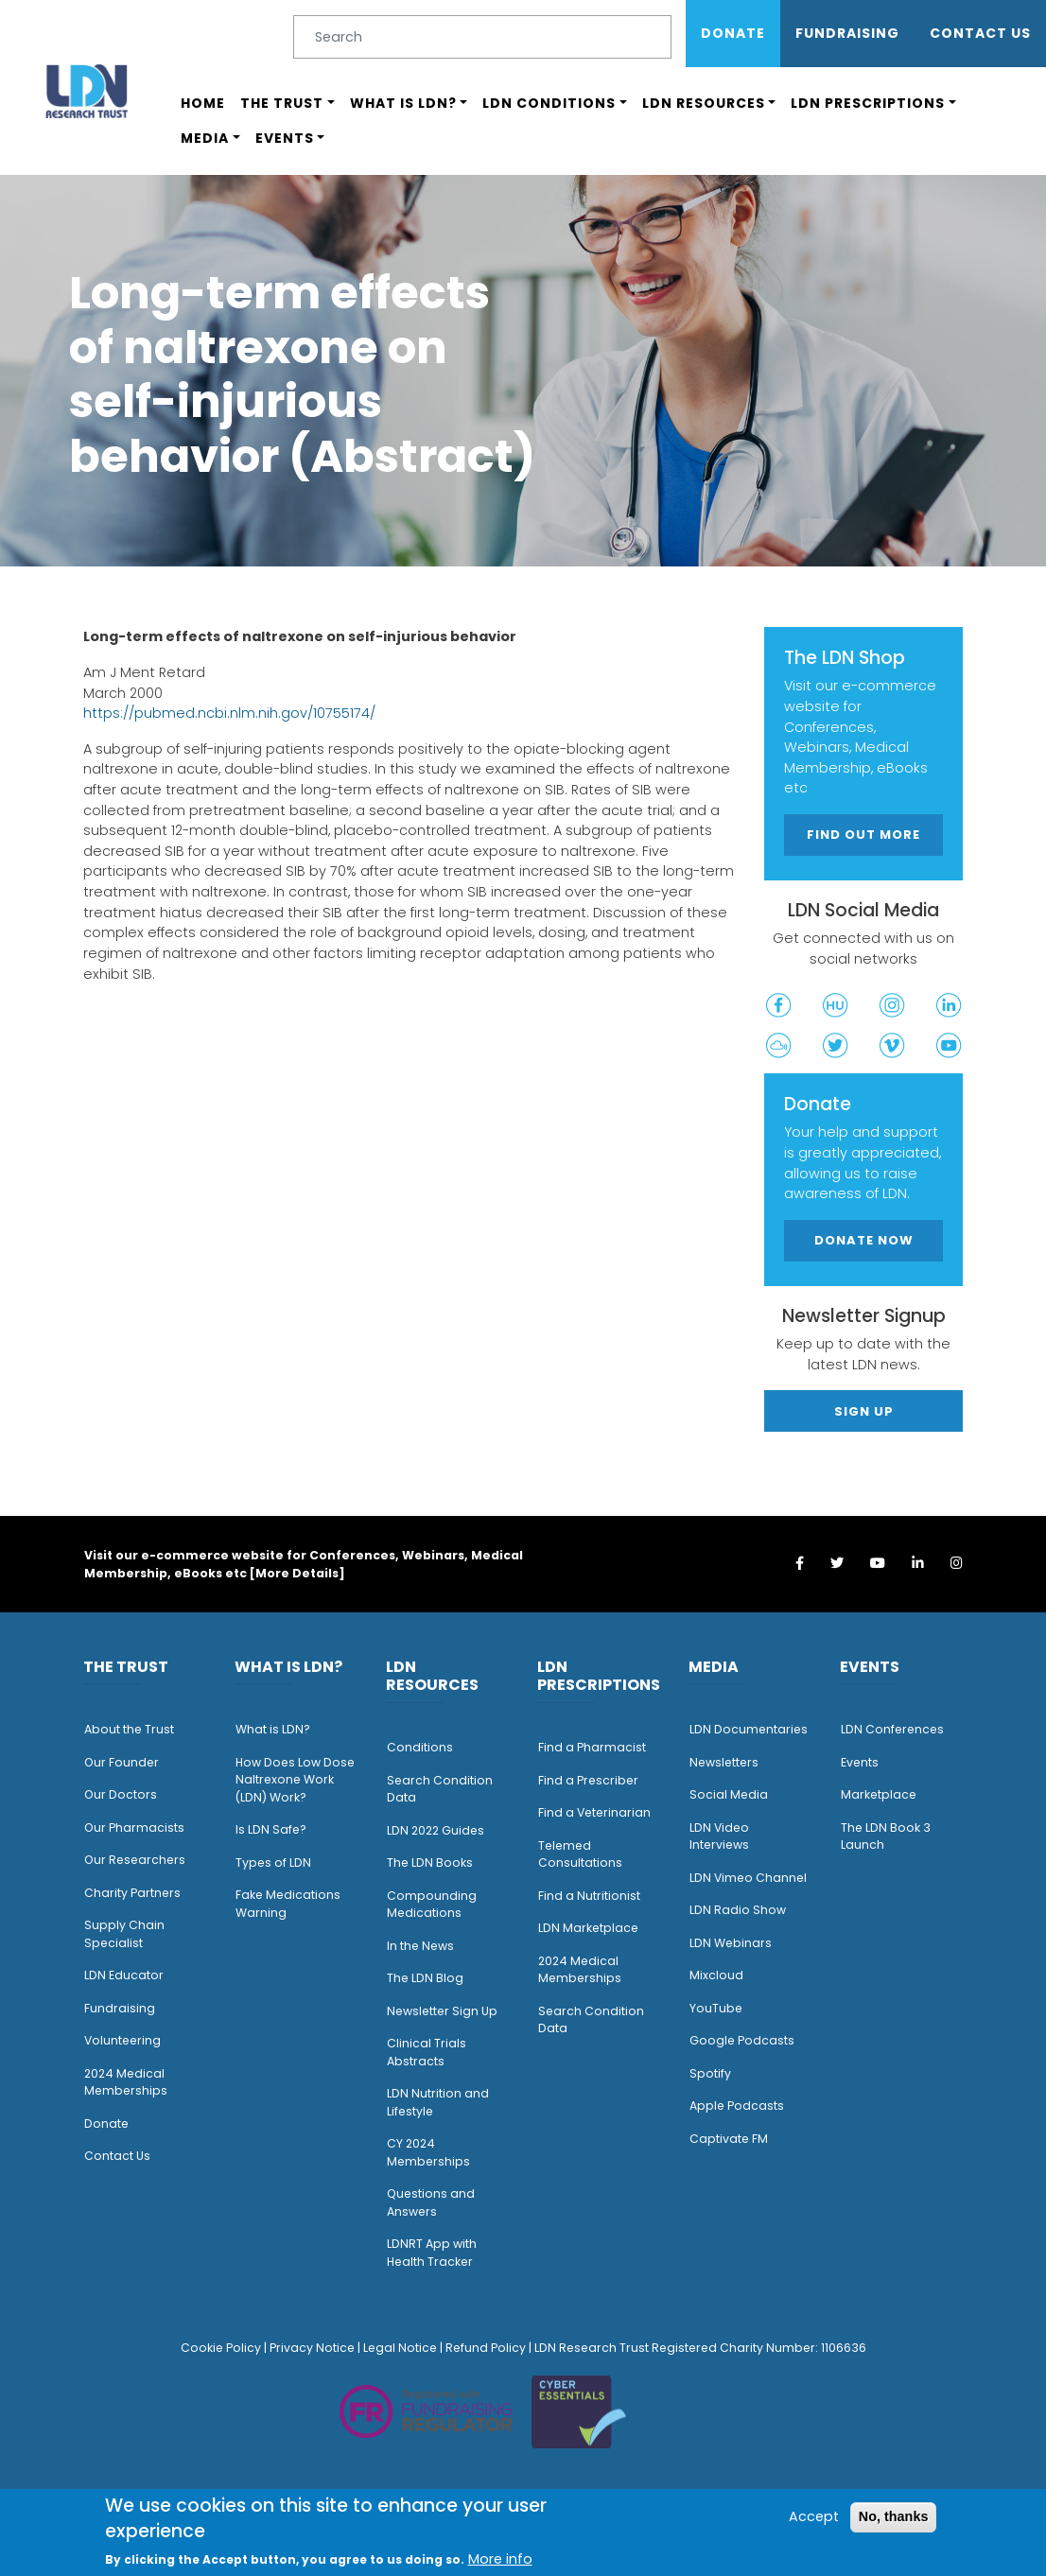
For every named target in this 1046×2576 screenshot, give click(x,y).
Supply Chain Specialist (124, 1934)
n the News (422, 1946)
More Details (297, 1573)
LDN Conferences (892, 1729)
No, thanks (894, 2516)
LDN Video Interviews (719, 1836)
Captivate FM (728, 2139)
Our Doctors (120, 1794)
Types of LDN (273, 1862)
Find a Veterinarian (594, 1812)
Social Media (728, 1794)
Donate (733, 33)
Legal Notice (400, 2348)
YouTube (715, 2008)
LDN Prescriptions (868, 103)
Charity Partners (132, 1893)
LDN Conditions (549, 103)
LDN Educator (124, 1975)
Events (284, 138)
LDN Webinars (730, 1943)
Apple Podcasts (736, 2105)
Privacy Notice (312, 2348)
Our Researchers (134, 1860)
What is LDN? (403, 103)
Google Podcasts (741, 2040)
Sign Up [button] (864, 1411)
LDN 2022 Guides (435, 1830)
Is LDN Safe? (270, 1829)
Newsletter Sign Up (442, 2011)
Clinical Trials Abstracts (426, 2052)
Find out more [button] (863, 835)
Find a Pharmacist (592, 1747)
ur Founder (126, 1762)
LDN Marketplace (588, 1928)
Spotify (710, 2073)
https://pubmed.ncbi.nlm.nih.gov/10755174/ (229, 713)
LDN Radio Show (737, 1910)
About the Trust (129, 1729)
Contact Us (980, 33)
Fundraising (847, 33)
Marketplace (878, 1794)
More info (500, 2559)
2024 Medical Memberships (125, 2082)
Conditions (420, 1747)
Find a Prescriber (588, 1780)
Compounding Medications (432, 1905)
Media (205, 138)
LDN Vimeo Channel (748, 1878)
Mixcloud (716, 1975)
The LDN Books (430, 1862)
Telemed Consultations (580, 1854)
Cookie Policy (221, 2348)
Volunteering (122, 2040)
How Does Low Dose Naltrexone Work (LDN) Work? (295, 1779)
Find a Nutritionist (589, 1896)
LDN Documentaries (748, 1729)
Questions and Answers (431, 2202)
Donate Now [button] (864, 1240)
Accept (814, 2516)
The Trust (281, 103)
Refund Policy (485, 2348)
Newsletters (723, 1762)
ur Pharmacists (139, 1827)
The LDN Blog (425, 1978)
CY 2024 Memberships (428, 2152)
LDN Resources (703, 103)
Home (203, 103)
